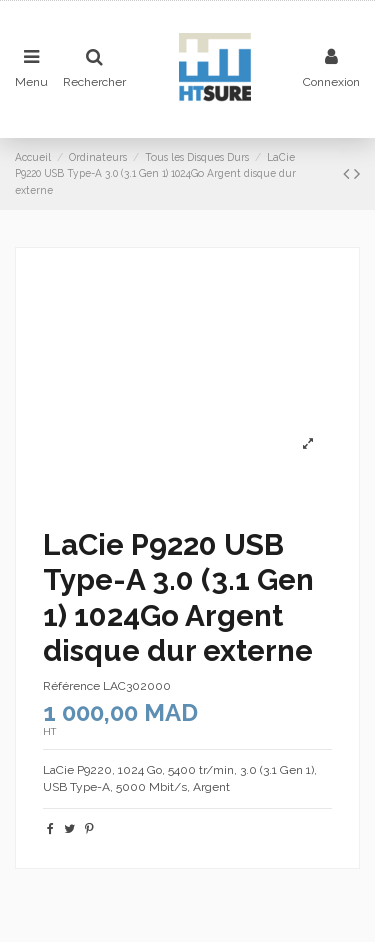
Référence (71, 686)
